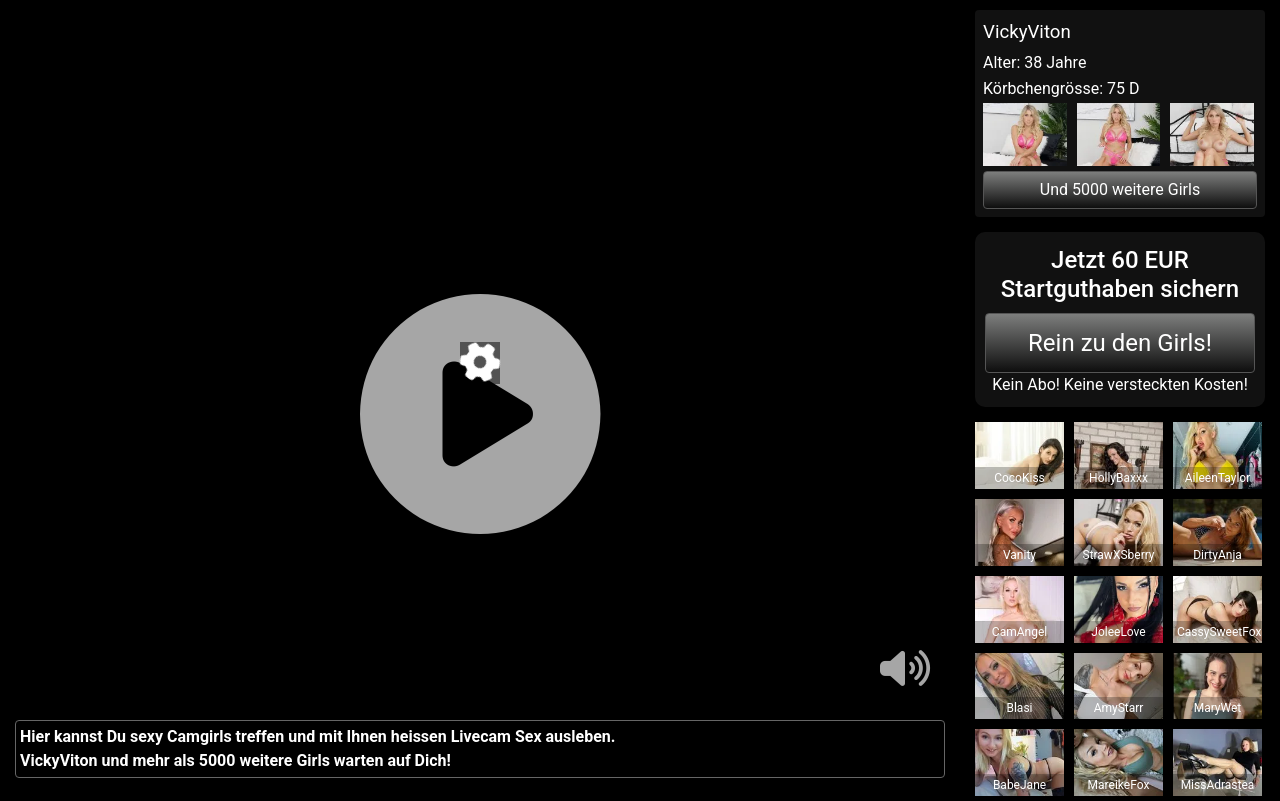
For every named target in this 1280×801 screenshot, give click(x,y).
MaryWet (1218, 708)
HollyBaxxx (1118, 478)
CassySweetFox (1219, 632)
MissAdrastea (1218, 785)
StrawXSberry (1118, 555)
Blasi (1019, 708)
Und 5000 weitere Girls (1120, 189)
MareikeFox (1119, 785)
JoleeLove (1118, 632)
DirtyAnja (1217, 555)
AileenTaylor (1217, 478)
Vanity (1019, 555)
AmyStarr (1119, 708)
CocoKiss (1019, 478)
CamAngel (1019, 632)
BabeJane (1019, 785)
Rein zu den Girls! (1120, 343)
